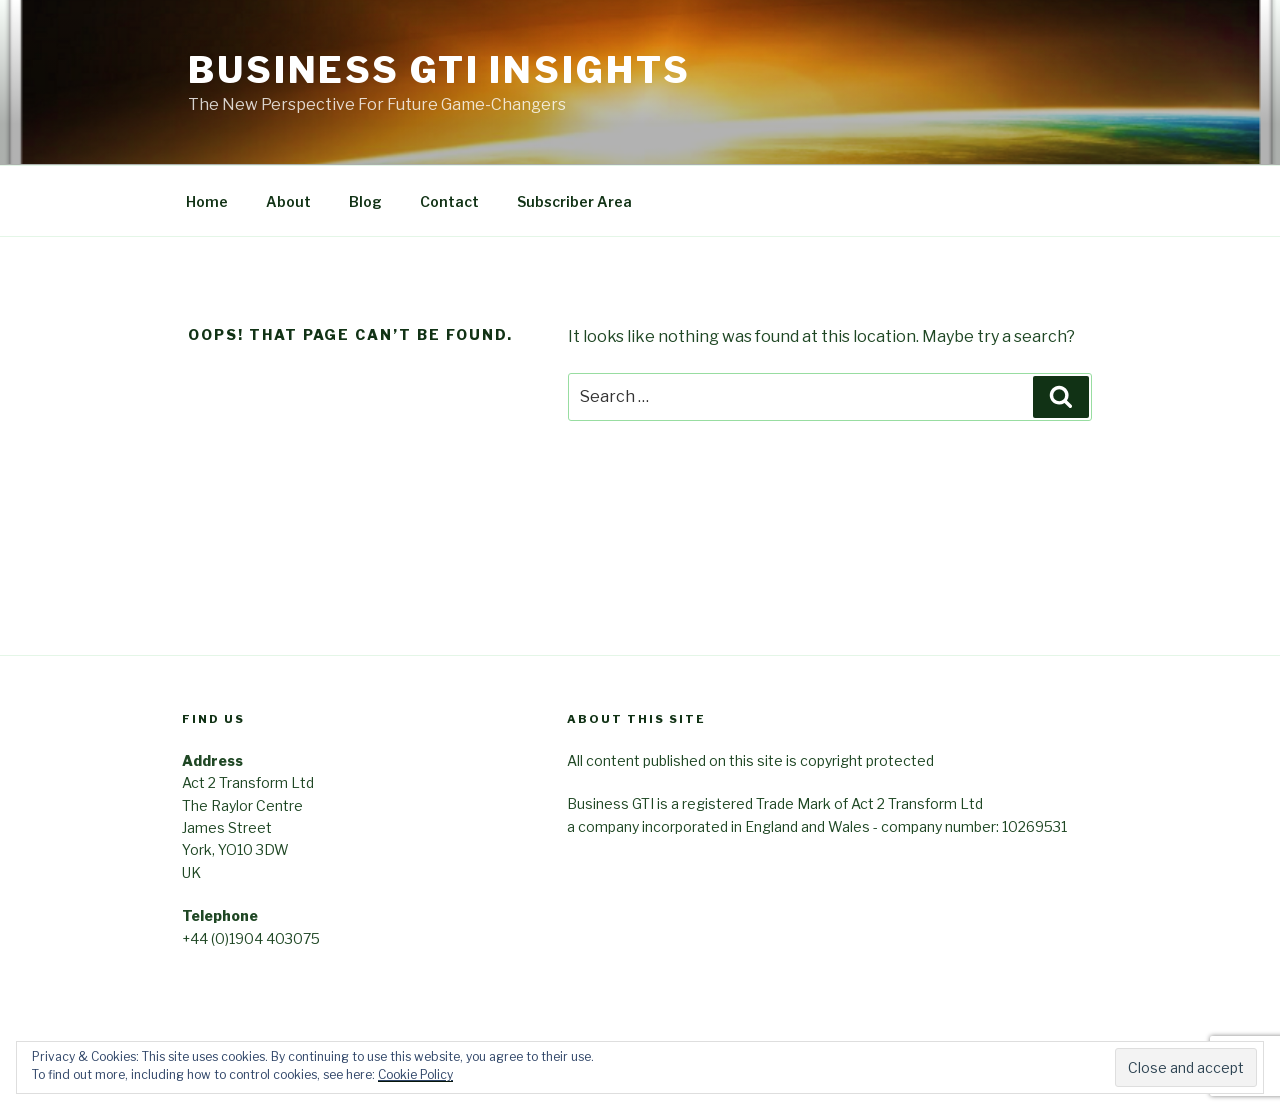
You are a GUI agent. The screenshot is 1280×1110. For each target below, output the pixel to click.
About (288, 201)
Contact (449, 201)
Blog (365, 201)
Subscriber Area (574, 201)
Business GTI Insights (439, 70)
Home (207, 201)
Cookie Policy (415, 1074)
